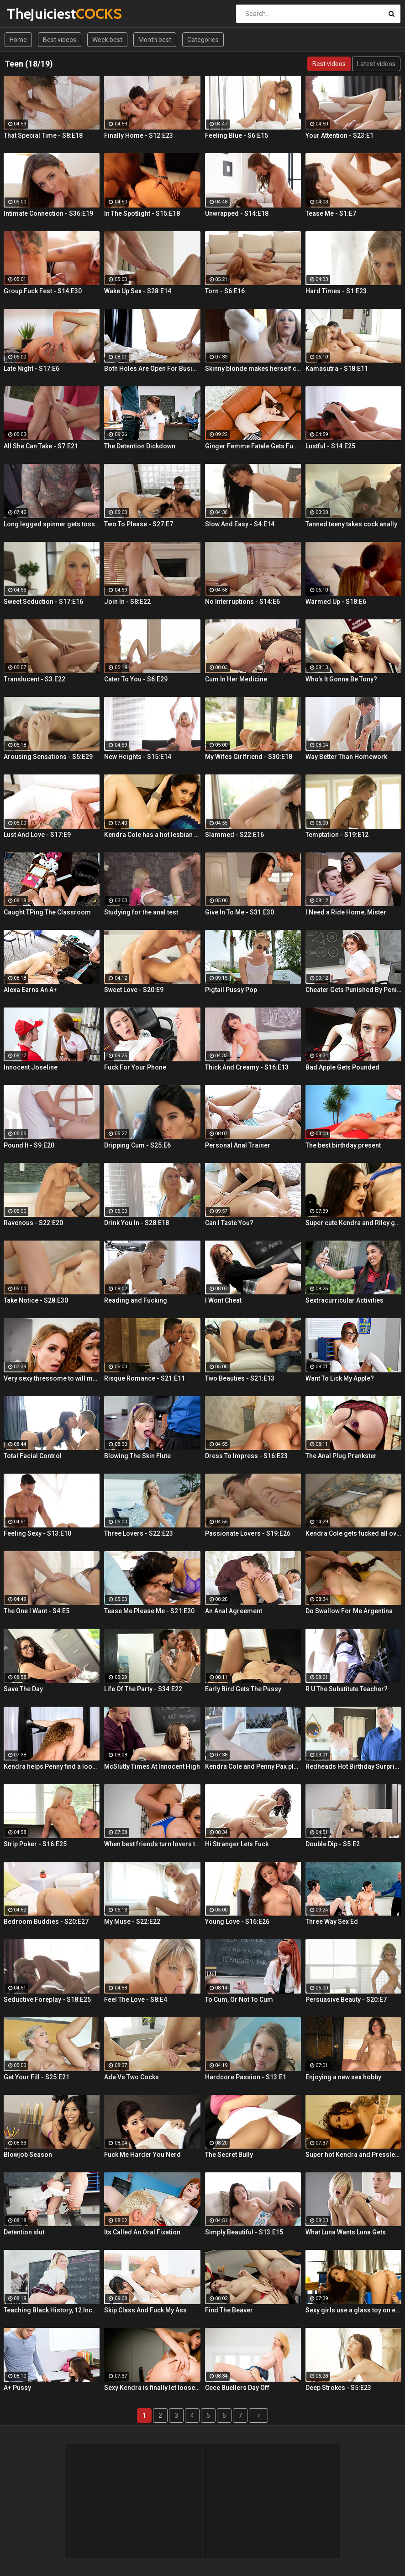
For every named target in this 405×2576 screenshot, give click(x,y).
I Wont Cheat (223, 1300)
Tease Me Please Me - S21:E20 (149, 1611)
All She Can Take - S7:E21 (41, 446)
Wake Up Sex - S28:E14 (137, 291)
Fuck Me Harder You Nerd (142, 2154)
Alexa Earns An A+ (30, 989)
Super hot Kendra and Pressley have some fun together (353, 2154)
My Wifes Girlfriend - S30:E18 (248, 756)
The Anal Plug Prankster (341, 1455)
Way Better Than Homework (346, 756)
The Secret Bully (229, 2154)
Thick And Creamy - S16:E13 (247, 1067)
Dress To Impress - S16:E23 (246, 1455)
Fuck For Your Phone (135, 1067)
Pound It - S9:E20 (29, 1145)
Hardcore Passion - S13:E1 (245, 2077)
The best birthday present (343, 1145)
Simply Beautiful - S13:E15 (244, 2232)
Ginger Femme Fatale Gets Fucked (253, 446)
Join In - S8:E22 (127, 601)
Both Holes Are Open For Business (152, 368)
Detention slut (24, 2232)
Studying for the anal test (141, 912)
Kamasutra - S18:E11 (336, 368)
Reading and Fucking (135, 1300)
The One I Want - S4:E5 (36, 1611)
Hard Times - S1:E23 (336, 291)
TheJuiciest (31, 13)
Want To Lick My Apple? (339, 1378)
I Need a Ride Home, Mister (345, 912)
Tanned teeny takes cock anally (351, 524)
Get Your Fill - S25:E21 (36, 2077)
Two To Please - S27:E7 (138, 524)
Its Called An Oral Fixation (142, 2232)
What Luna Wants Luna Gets (345, 2232)
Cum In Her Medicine (236, 679)
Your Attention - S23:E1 (339, 135)
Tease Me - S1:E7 (330, 213)
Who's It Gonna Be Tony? (341, 679)
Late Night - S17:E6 (31, 368)
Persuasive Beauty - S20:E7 (346, 1999)
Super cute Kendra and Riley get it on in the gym (353, 1222)
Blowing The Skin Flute (137, 1455)
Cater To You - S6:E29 (136, 679)
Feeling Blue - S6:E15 (236, 135)
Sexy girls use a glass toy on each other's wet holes (353, 2310)
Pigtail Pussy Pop (231, 989)
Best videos (59, 39)
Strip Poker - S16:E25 (35, 1844)
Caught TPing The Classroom (47, 912)
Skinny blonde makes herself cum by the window (253, 368)
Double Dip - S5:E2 (332, 1844)
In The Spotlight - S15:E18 (142, 213)
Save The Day (23, 1689)
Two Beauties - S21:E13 (239, 1378)
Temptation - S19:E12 (336, 834)
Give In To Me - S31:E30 (239, 912)
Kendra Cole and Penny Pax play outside (253, 1766)
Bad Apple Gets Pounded (342, 1067)
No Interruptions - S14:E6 (242, 601)
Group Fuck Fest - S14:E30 (43, 291)
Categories (203, 39)
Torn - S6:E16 (225, 291)
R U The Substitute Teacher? (346, 1689)
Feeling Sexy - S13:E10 (37, 1533)
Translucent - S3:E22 (34, 679)
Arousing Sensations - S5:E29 (48, 756)
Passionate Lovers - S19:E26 (247, 1533)
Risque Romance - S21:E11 (144, 1378)
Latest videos (376, 64)
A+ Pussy (17, 2387)
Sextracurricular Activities (344, 1300)
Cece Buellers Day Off (237, 2387)
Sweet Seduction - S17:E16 (43, 601)
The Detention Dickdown (139, 446)
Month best (154, 39)
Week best (107, 39)
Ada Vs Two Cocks (131, 2077)
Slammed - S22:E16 (234, 834)
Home (18, 39)
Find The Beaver (229, 2310)
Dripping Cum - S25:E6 (137, 1145)
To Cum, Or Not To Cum (239, 1999)
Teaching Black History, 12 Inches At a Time (52, 2310)
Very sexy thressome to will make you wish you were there (52, 1378)
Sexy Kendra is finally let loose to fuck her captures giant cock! (152, 2387)
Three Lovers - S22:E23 (138, 1533)
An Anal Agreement (233, 1611)
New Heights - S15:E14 (137, 756)
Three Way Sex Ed (331, 1921)
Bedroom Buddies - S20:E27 (46, 1921)
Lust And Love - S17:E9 (37, 834)
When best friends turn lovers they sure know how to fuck (152, 1844)
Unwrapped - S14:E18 (236, 213)
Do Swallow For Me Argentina (349, 1611)
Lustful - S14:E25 (330, 446)
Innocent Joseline (31, 1067)
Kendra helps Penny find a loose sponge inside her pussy (52, 1766)
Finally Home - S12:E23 (138, 135)
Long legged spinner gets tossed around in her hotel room (52, 524)
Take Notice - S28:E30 (36, 1300)
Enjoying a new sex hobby (343, 2077)
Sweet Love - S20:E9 (133, 989)
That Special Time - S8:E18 (43, 135)
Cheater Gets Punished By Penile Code (353, 989)
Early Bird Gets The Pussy (243, 1689)
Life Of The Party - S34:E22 (143, 1689)
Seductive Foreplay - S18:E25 (47, 1999)
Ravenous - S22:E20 (33, 1222)
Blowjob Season (28, 2154)
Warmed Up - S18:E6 (335, 601)
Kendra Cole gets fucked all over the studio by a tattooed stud (353, 1533)
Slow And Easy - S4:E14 (239, 524)
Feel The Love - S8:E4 (135, 1999)
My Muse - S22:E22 (132, 1921)
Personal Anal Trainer (237, 1145)
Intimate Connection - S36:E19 (48, 213)
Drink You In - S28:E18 (136, 1222)
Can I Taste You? (229, 1222)
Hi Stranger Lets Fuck (236, 1844)
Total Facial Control (33, 1455)
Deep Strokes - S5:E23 (338, 2387)
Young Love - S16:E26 (237, 1921)
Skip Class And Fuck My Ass (145, 2310)
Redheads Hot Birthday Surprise (353, 1766)
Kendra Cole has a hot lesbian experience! (152, 834)
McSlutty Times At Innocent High (152, 1766)
